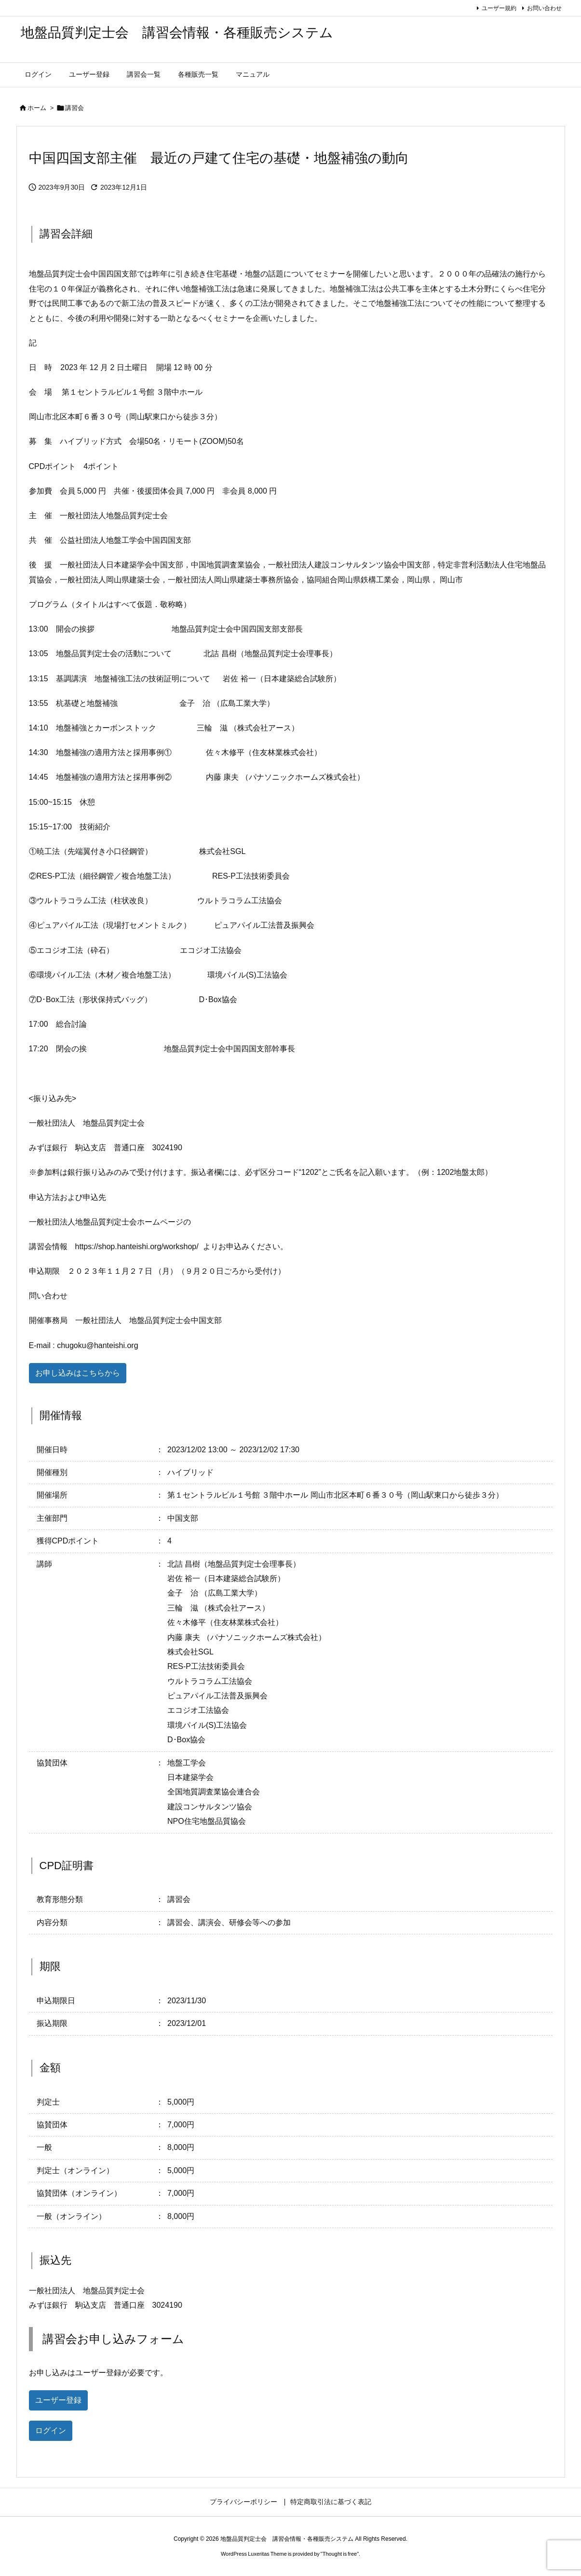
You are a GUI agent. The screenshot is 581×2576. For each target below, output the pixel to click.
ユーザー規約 (499, 8)
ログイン (50, 2430)
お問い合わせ (544, 8)
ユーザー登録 (58, 2400)
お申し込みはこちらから (77, 1373)
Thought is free (340, 2554)
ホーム (36, 107)
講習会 (74, 107)
